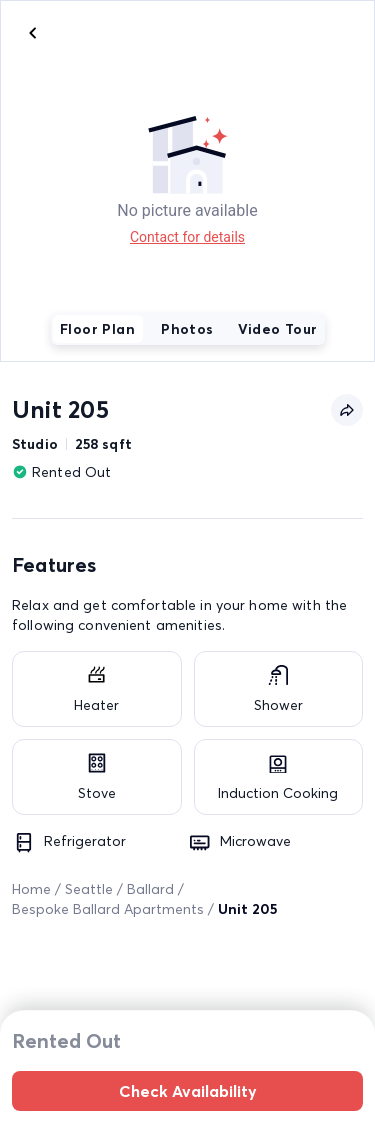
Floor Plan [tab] (97, 329)
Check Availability (187, 1091)
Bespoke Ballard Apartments (108, 909)
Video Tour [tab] (278, 329)
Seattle (89, 889)
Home (31, 889)
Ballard (150, 889)
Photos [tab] (187, 329)
